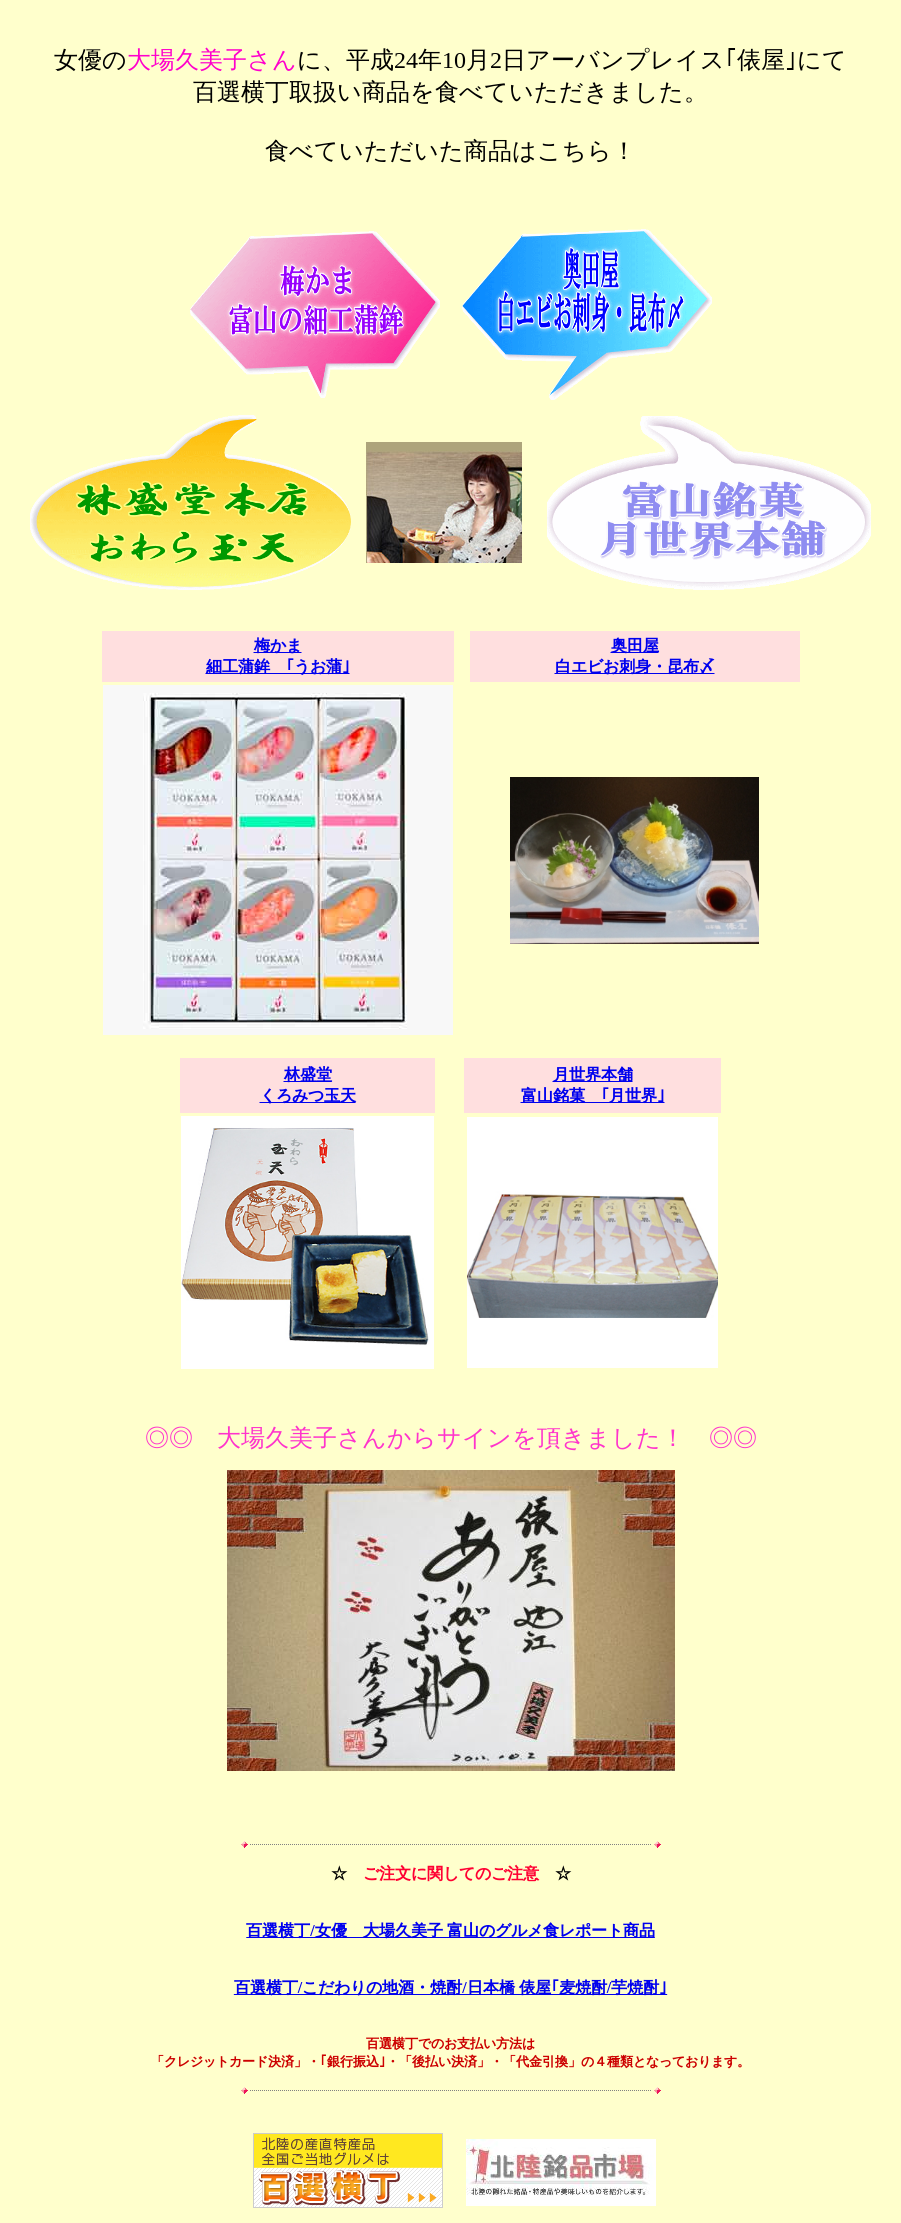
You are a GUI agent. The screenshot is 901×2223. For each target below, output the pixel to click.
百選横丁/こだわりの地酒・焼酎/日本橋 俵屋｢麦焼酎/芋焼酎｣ (450, 1987)
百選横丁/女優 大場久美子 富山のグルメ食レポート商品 (450, 1930)
